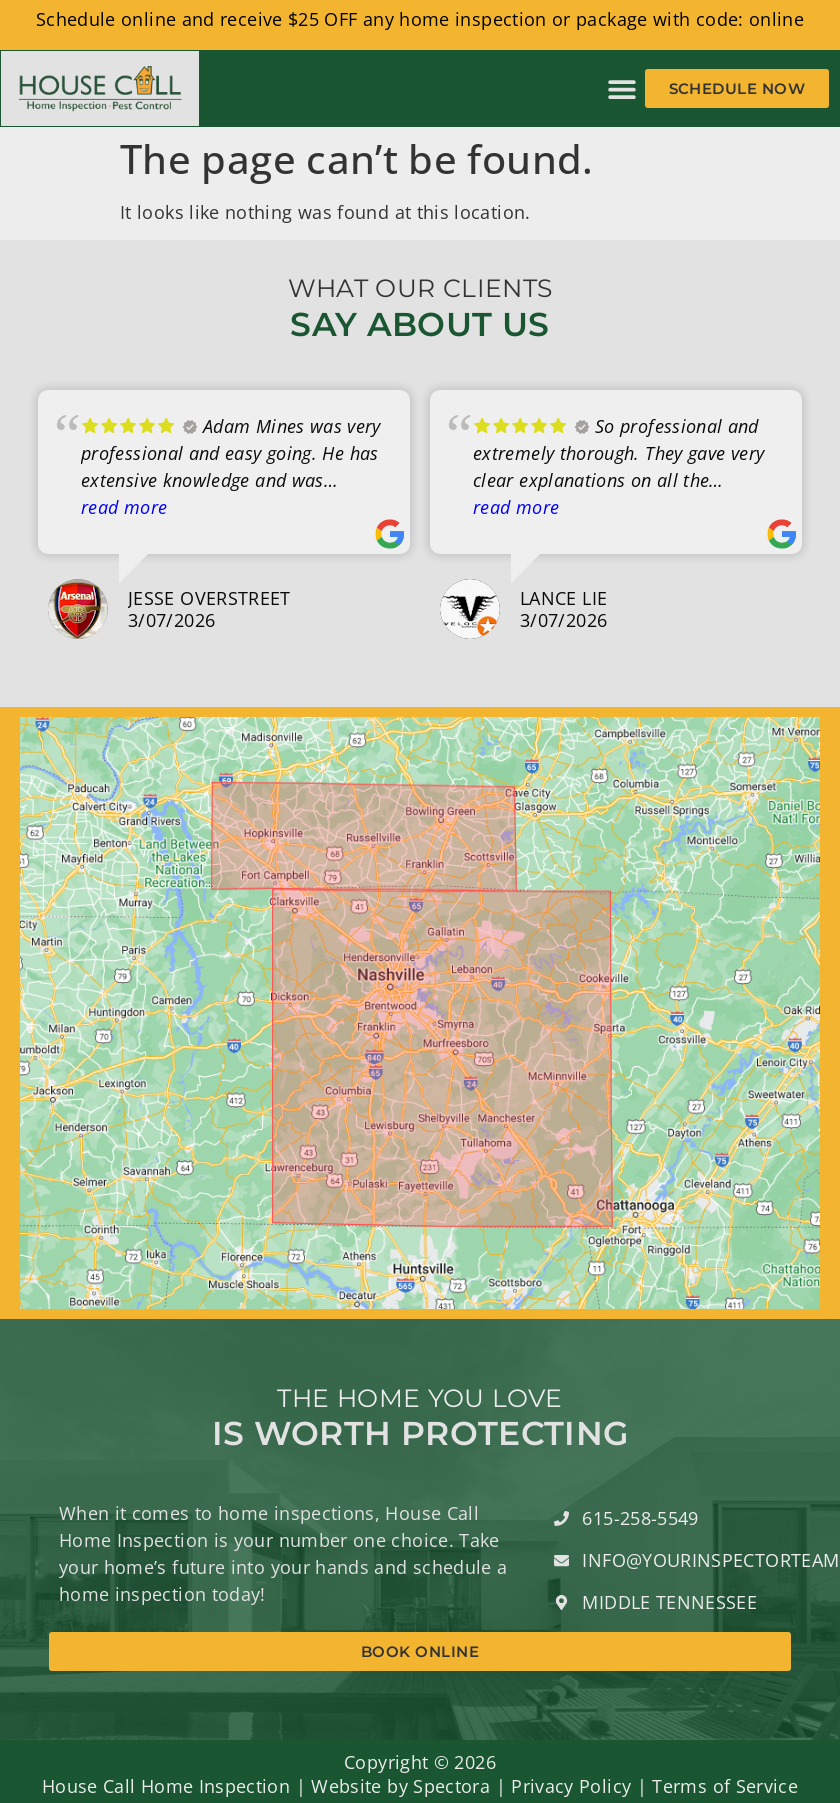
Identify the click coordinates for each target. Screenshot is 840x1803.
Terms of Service (725, 1786)
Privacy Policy (571, 1786)
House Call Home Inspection (166, 1786)
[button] (622, 88)
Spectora (451, 1786)
